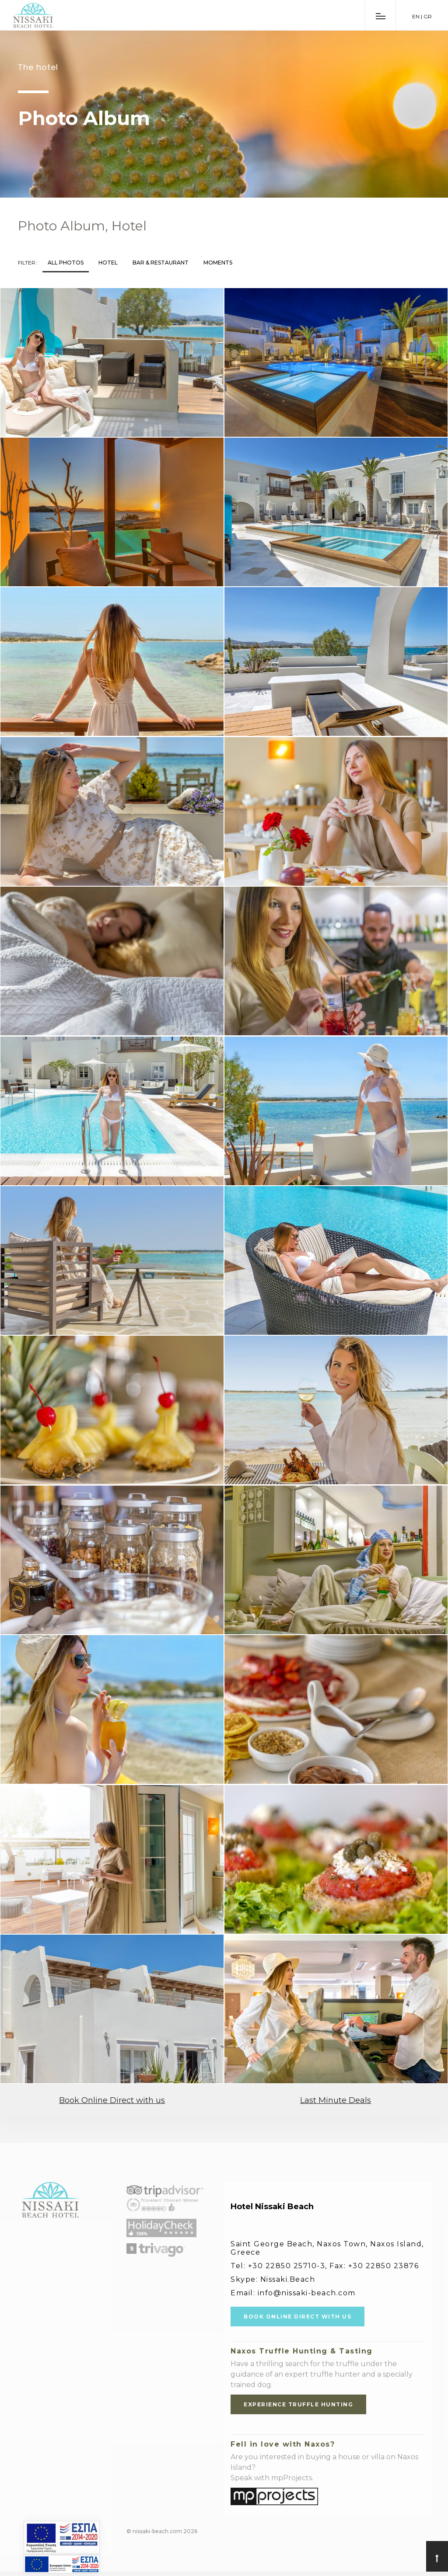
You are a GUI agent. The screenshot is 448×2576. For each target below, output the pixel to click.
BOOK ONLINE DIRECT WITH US (297, 2316)
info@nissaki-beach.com (307, 2293)
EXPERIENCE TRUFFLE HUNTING (298, 2404)
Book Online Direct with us (112, 2100)
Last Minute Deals (335, 2100)
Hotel (108, 262)
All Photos (66, 262)
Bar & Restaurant (161, 262)
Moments (217, 262)
